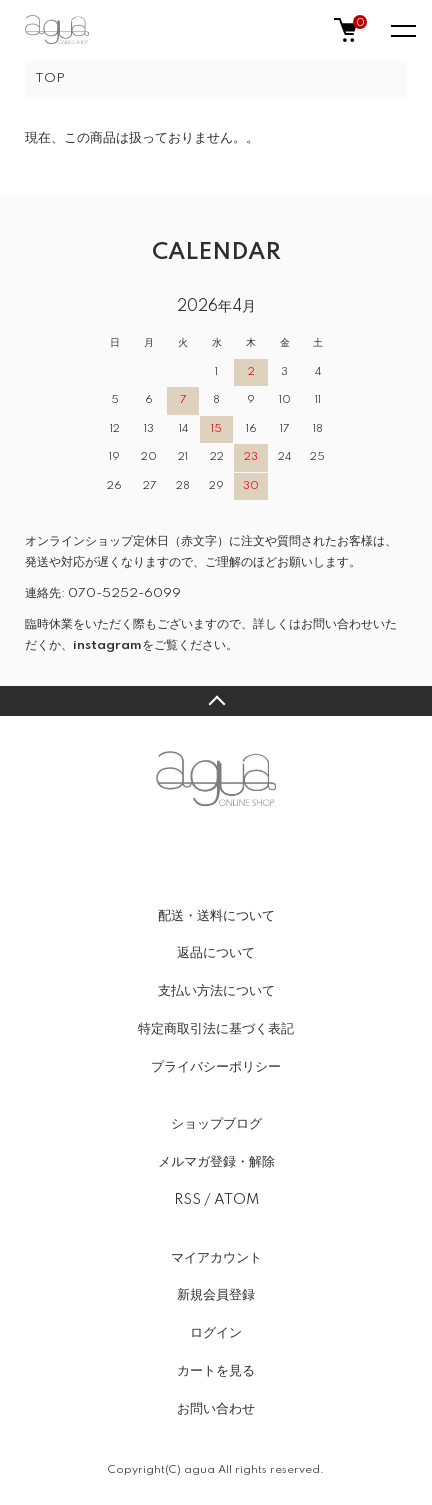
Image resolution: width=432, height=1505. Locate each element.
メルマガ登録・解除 (216, 1162)
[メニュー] (402, 30)
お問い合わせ (216, 1409)
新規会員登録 (216, 1295)
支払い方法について (216, 991)
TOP (50, 78)
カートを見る (216, 1371)
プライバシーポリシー (216, 1067)
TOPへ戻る (216, 701)
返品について (216, 953)
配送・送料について (216, 916)
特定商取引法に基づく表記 (216, 1029)
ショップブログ (216, 1124)
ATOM (236, 1200)
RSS (187, 1200)
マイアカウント (216, 1258)
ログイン (216, 1333)
